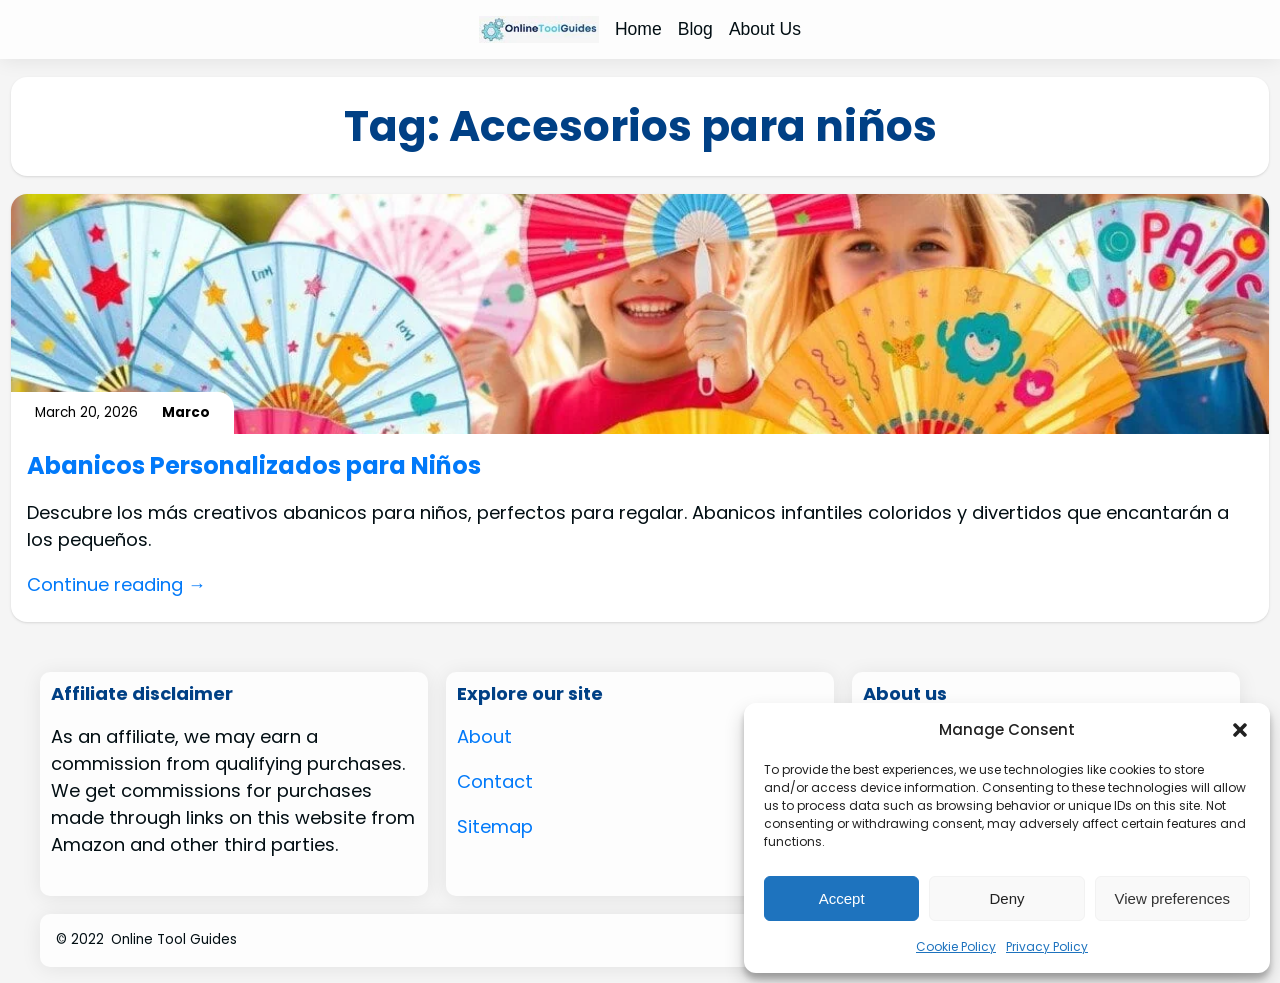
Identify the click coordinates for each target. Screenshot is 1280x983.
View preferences (1173, 898)
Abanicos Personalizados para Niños (254, 466)
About (484, 736)
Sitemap (495, 826)
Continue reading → (116, 584)
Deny (1006, 898)
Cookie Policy (956, 946)
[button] (1240, 730)
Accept (842, 898)
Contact (495, 781)
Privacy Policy (1047, 946)
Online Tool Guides (174, 939)
